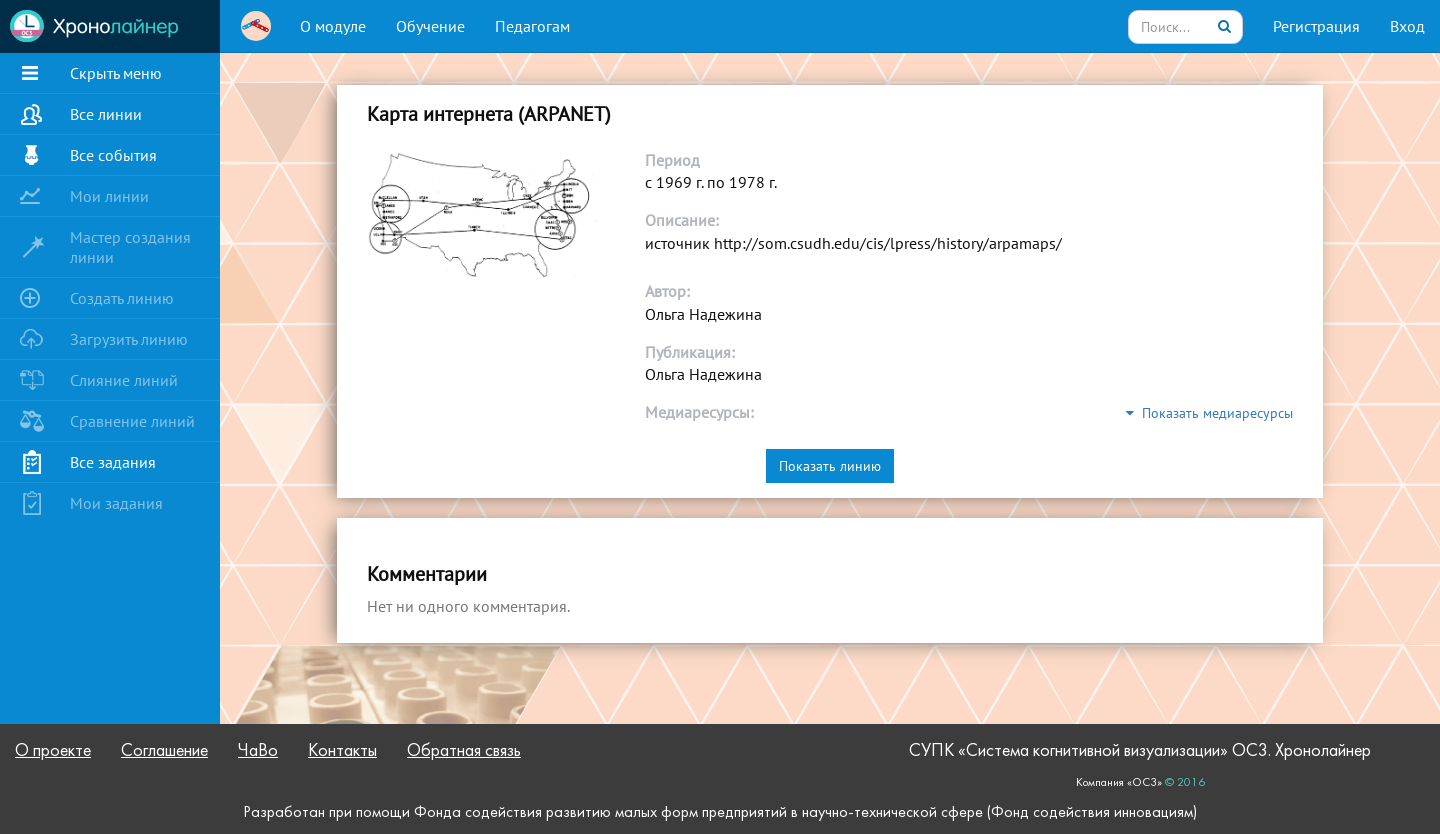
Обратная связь (464, 751)
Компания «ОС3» (1119, 783)
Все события (113, 155)
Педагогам (532, 26)
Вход (1407, 26)
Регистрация (1316, 26)
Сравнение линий (132, 421)
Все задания (113, 462)
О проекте (53, 751)
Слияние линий (124, 380)
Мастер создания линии (130, 247)
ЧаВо (258, 751)
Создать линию (122, 298)
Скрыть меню (116, 73)
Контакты (342, 751)
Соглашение (164, 751)
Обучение (430, 26)
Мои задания (116, 503)
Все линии (106, 114)
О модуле (333, 26)
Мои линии (109, 196)
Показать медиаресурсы (1209, 413)
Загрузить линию (129, 339)
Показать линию (830, 466)
